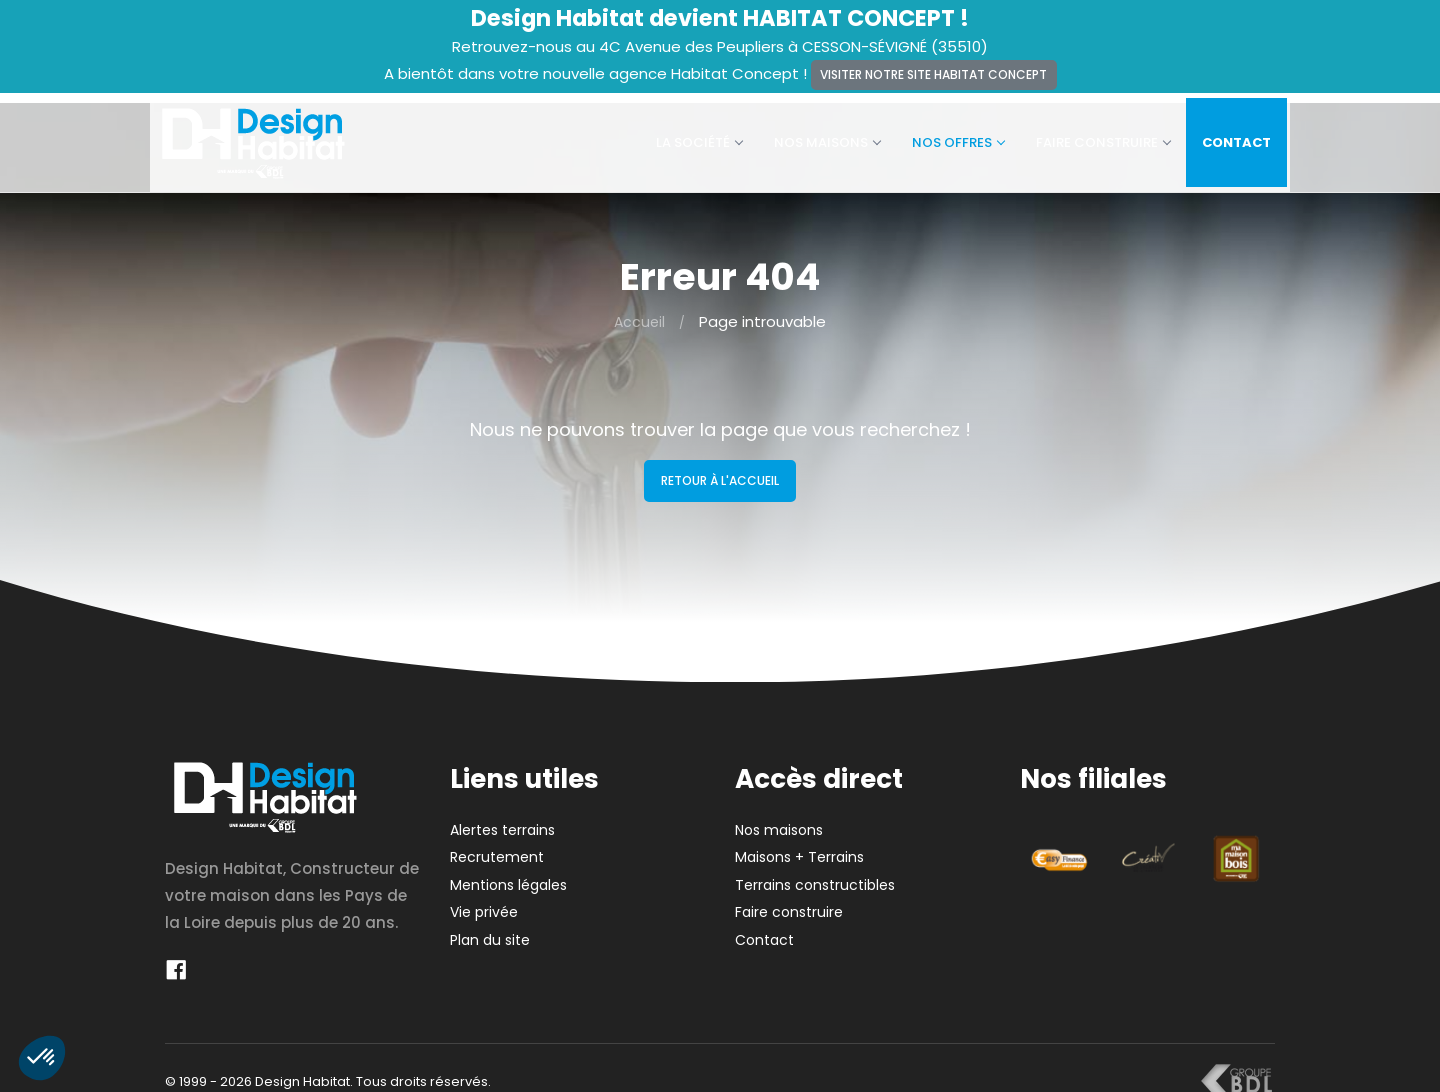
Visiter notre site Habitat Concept (933, 74)
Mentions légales (508, 875)
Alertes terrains (502, 820)
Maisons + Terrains (799, 848)
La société (687, 137)
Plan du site (490, 930)
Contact (1224, 137)
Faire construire (1091, 137)
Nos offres (946, 137)
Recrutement (497, 848)
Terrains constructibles (815, 875)
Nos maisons (815, 137)
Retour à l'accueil (720, 471)
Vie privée (484, 903)
